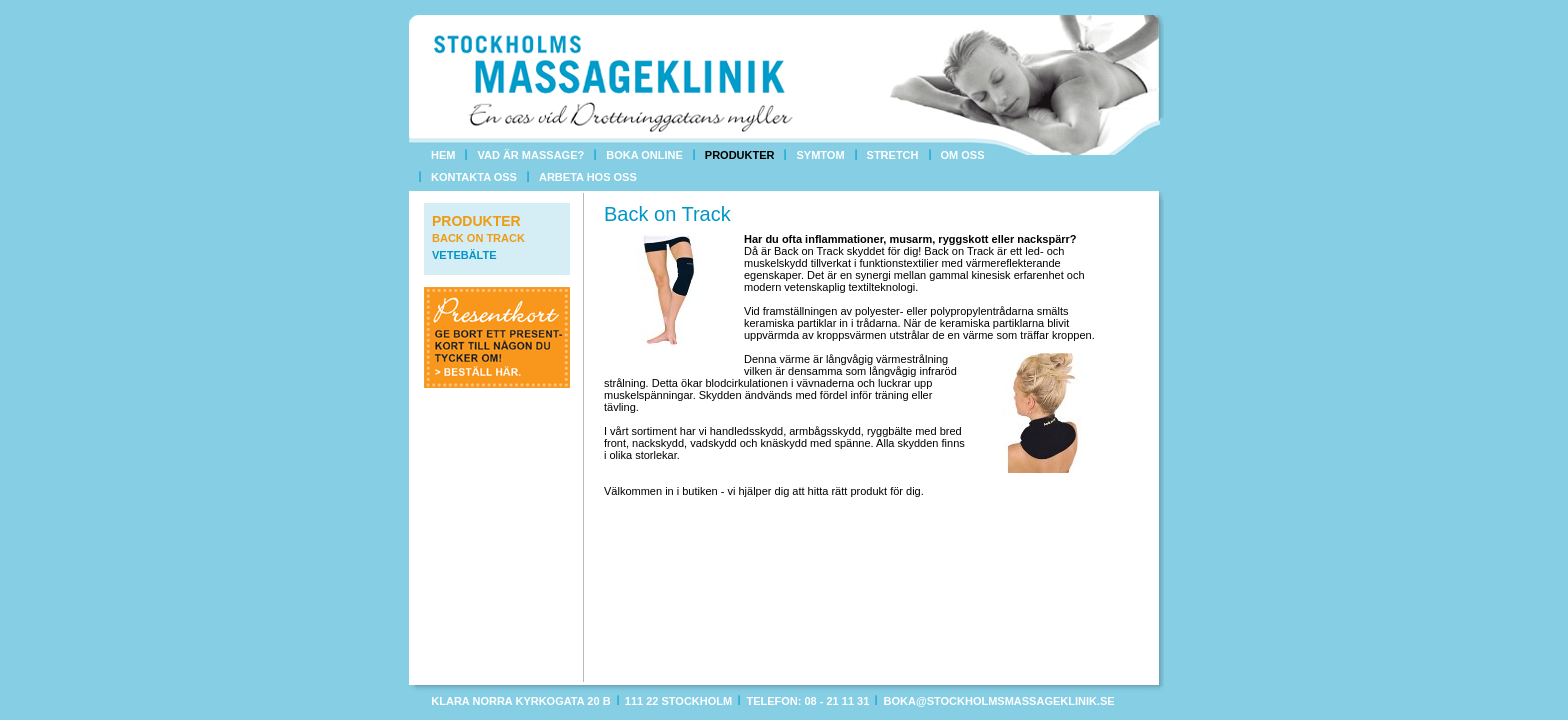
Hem (443, 155)
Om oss (963, 155)
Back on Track (478, 238)
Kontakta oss (474, 177)
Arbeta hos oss (588, 177)
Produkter (740, 155)
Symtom (820, 155)
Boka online (644, 155)
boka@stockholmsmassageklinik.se (999, 701)
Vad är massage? (530, 155)
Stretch (893, 155)
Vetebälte (464, 255)
